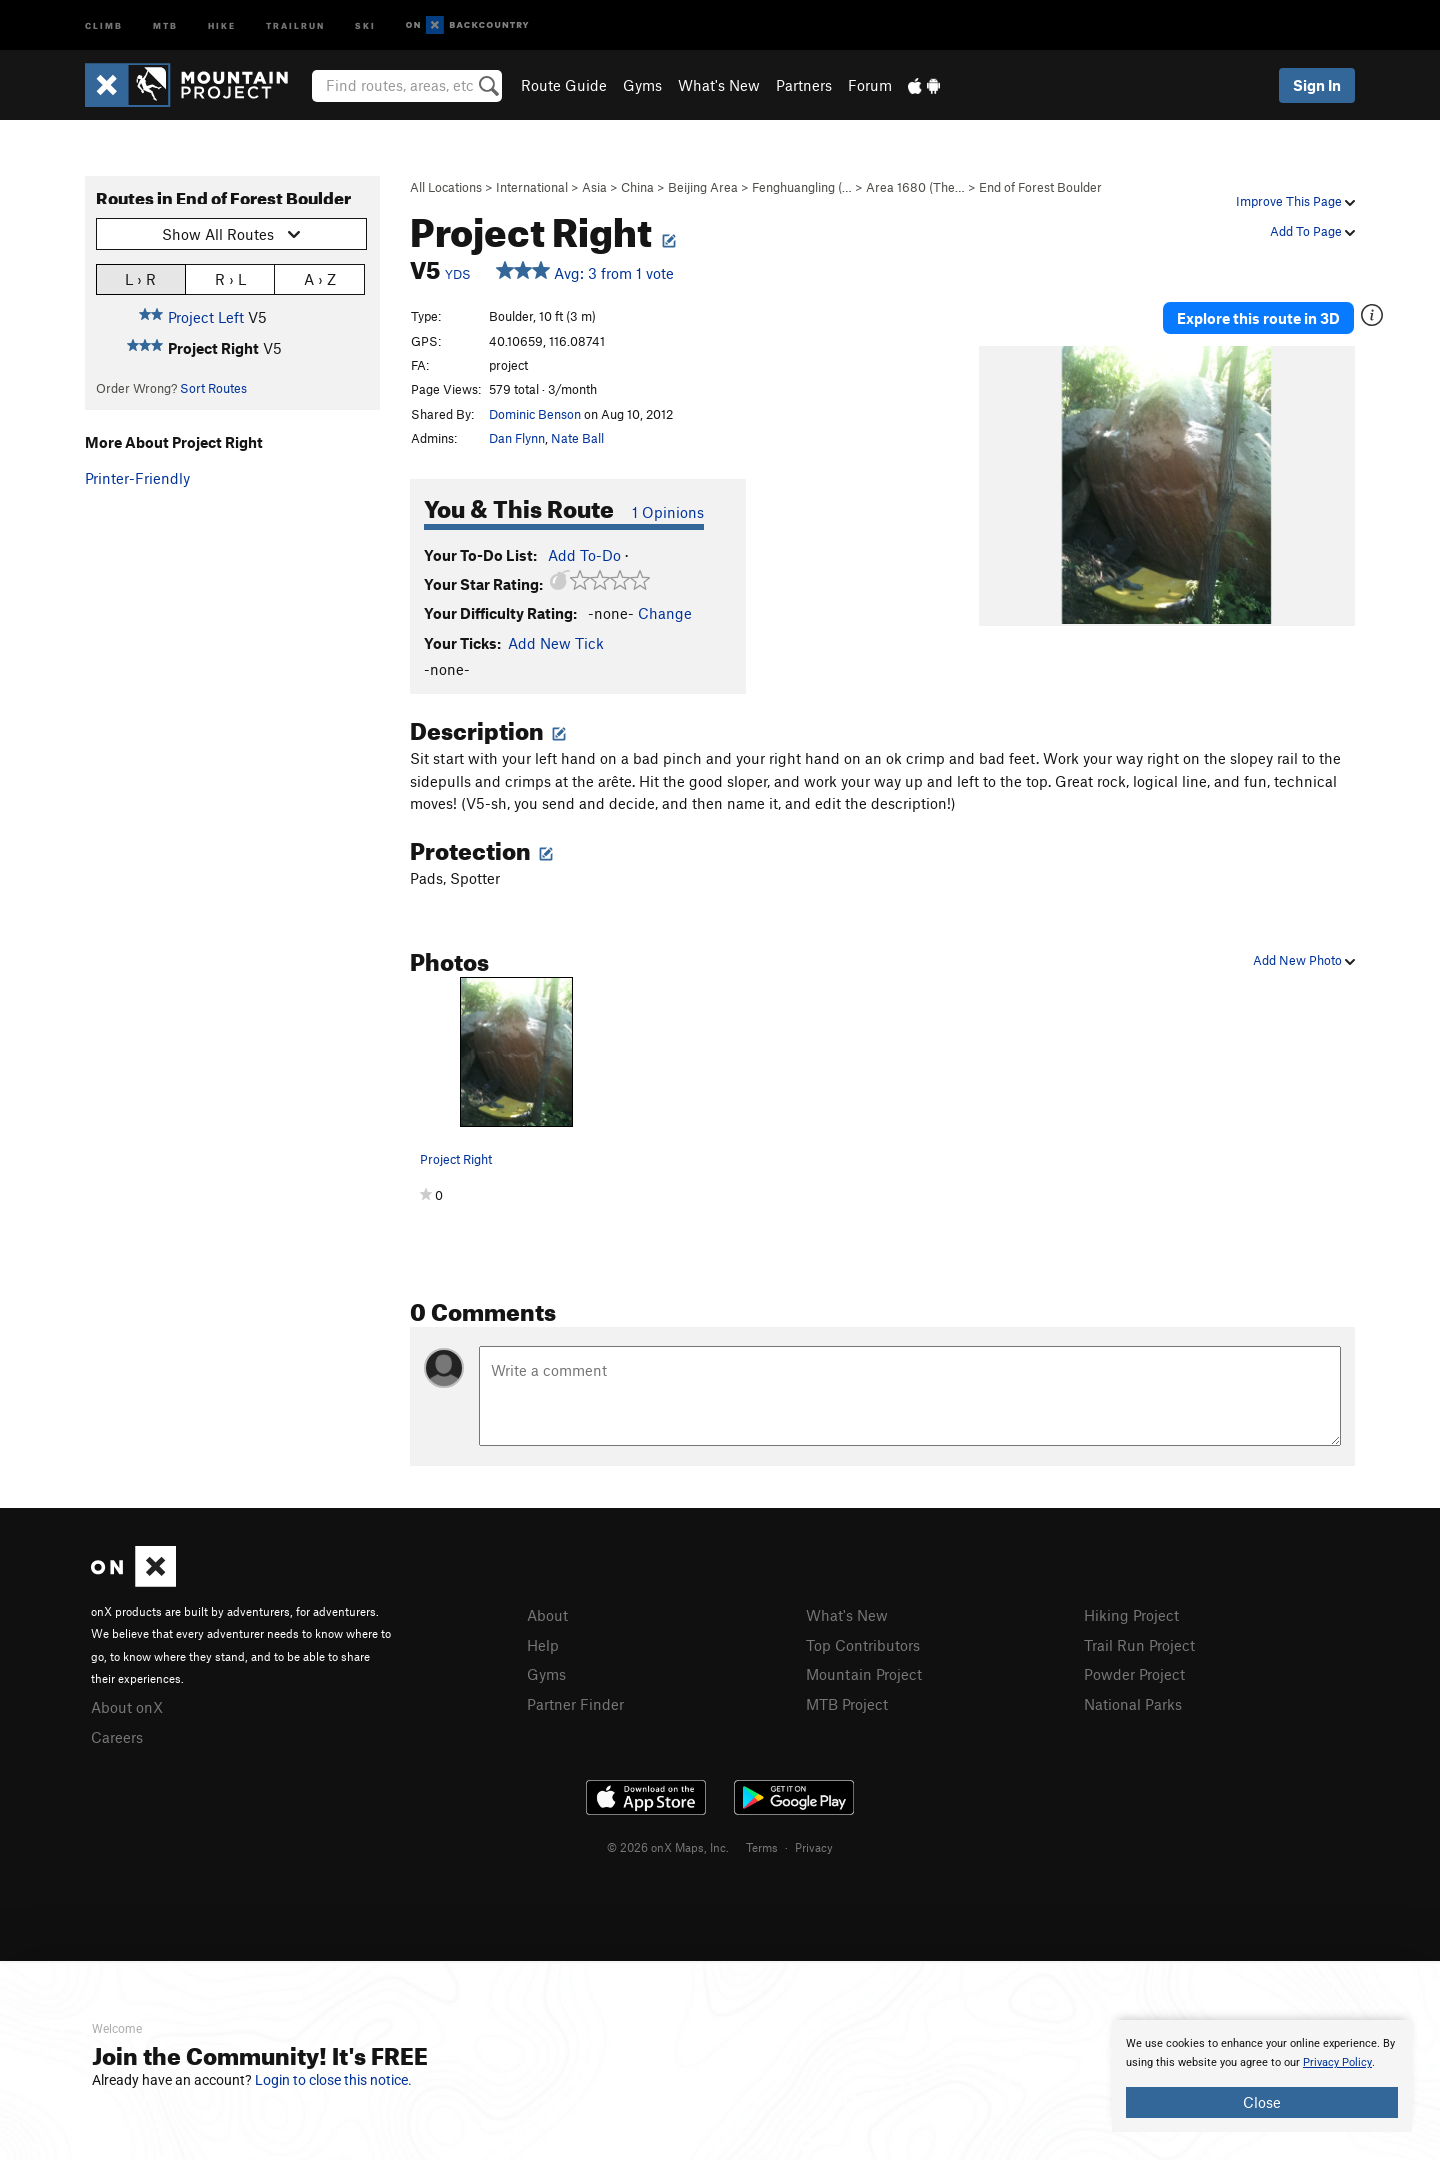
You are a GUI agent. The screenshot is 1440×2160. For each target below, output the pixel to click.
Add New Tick (556, 643)
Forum (870, 85)
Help (543, 1645)
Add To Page (1312, 231)
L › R (140, 278)
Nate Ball (577, 438)
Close (1262, 2102)
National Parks (1133, 1704)
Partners (804, 85)
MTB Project (847, 1704)
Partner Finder (575, 1704)
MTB (165, 24)
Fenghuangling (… (802, 187)
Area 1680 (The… (915, 187)
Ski (365, 24)
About (547, 1615)
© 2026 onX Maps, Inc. (668, 1847)
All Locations (446, 187)
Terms (762, 1847)
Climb (104, 24)
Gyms (642, 85)
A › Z (320, 278)
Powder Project (1134, 1674)
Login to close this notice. (333, 2080)
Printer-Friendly (137, 478)
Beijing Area (703, 187)
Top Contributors (863, 1645)
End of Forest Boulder (1040, 187)
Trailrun (295, 24)
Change (665, 613)
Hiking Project (1131, 1615)
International (532, 187)
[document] (1262, 2076)
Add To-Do (584, 555)
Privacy (814, 1847)
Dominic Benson (535, 414)
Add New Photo (1304, 960)
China (637, 187)
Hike (222, 24)
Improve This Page (1295, 201)
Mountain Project (864, 1674)
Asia (594, 187)
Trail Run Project (1139, 1645)
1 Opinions (668, 512)
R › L (230, 278)
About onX (127, 1707)
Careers (117, 1737)
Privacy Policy (1337, 2062)
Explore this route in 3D (1258, 318)
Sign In (1317, 85)
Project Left (206, 317)
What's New (719, 85)
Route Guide (564, 85)
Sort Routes (213, 388)
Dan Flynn (517, 438)
